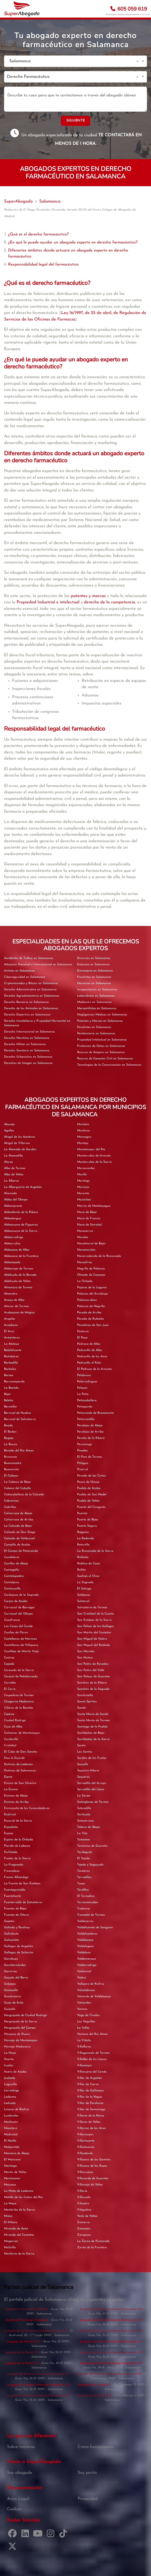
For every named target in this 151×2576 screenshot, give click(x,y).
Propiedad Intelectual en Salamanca (102, 1039)
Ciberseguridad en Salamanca (24, 977)
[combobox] (70, 61)
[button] (138, 61)
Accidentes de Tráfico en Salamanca (28, 958)
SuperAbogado (18, 201)
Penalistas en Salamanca (94, 1027)
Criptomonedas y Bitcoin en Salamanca (31, 983)
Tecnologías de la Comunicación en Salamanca (109, 1064)
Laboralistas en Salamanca (95, 995)
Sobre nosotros (21, 2447)
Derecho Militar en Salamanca (25, 1044)
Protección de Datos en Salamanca (101, 1046)
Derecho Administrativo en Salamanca (30, 989)
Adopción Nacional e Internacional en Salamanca (38, 964)
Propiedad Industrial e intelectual (48, 602)
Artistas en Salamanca (19, 970)
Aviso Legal (144, 14)
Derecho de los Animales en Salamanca (31, 1008)
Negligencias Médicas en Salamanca (102, 1014)
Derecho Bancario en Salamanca (26, 1002)
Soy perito (87, 2473)
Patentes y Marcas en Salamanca (100, 1020)
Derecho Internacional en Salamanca (29, 1031)
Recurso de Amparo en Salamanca (101, 1052)
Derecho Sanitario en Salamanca (26, 1050)
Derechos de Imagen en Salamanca (28, 1063)
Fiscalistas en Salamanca (94, 977)
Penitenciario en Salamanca (96, 1033)
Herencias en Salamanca (94, 983)
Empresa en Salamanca (93, 964)
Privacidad (88, 2499)
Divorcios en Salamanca (93, 958)
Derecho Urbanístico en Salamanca (28, 1056)
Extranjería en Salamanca (95, 970)
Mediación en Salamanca (94, 1002)
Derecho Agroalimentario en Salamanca (31, 995)
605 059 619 (128, 9)
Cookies (14, 2509)
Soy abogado (19, 2473)
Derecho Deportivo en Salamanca (27, 1014)
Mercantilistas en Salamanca (96, 1008)
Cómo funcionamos (96, 2447)
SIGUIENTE (75, 120)
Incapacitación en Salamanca (97, 989)
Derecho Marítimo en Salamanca (26, 1038)
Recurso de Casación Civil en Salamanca (105, 1058)
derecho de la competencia (109, 602)
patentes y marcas (88, 596)
